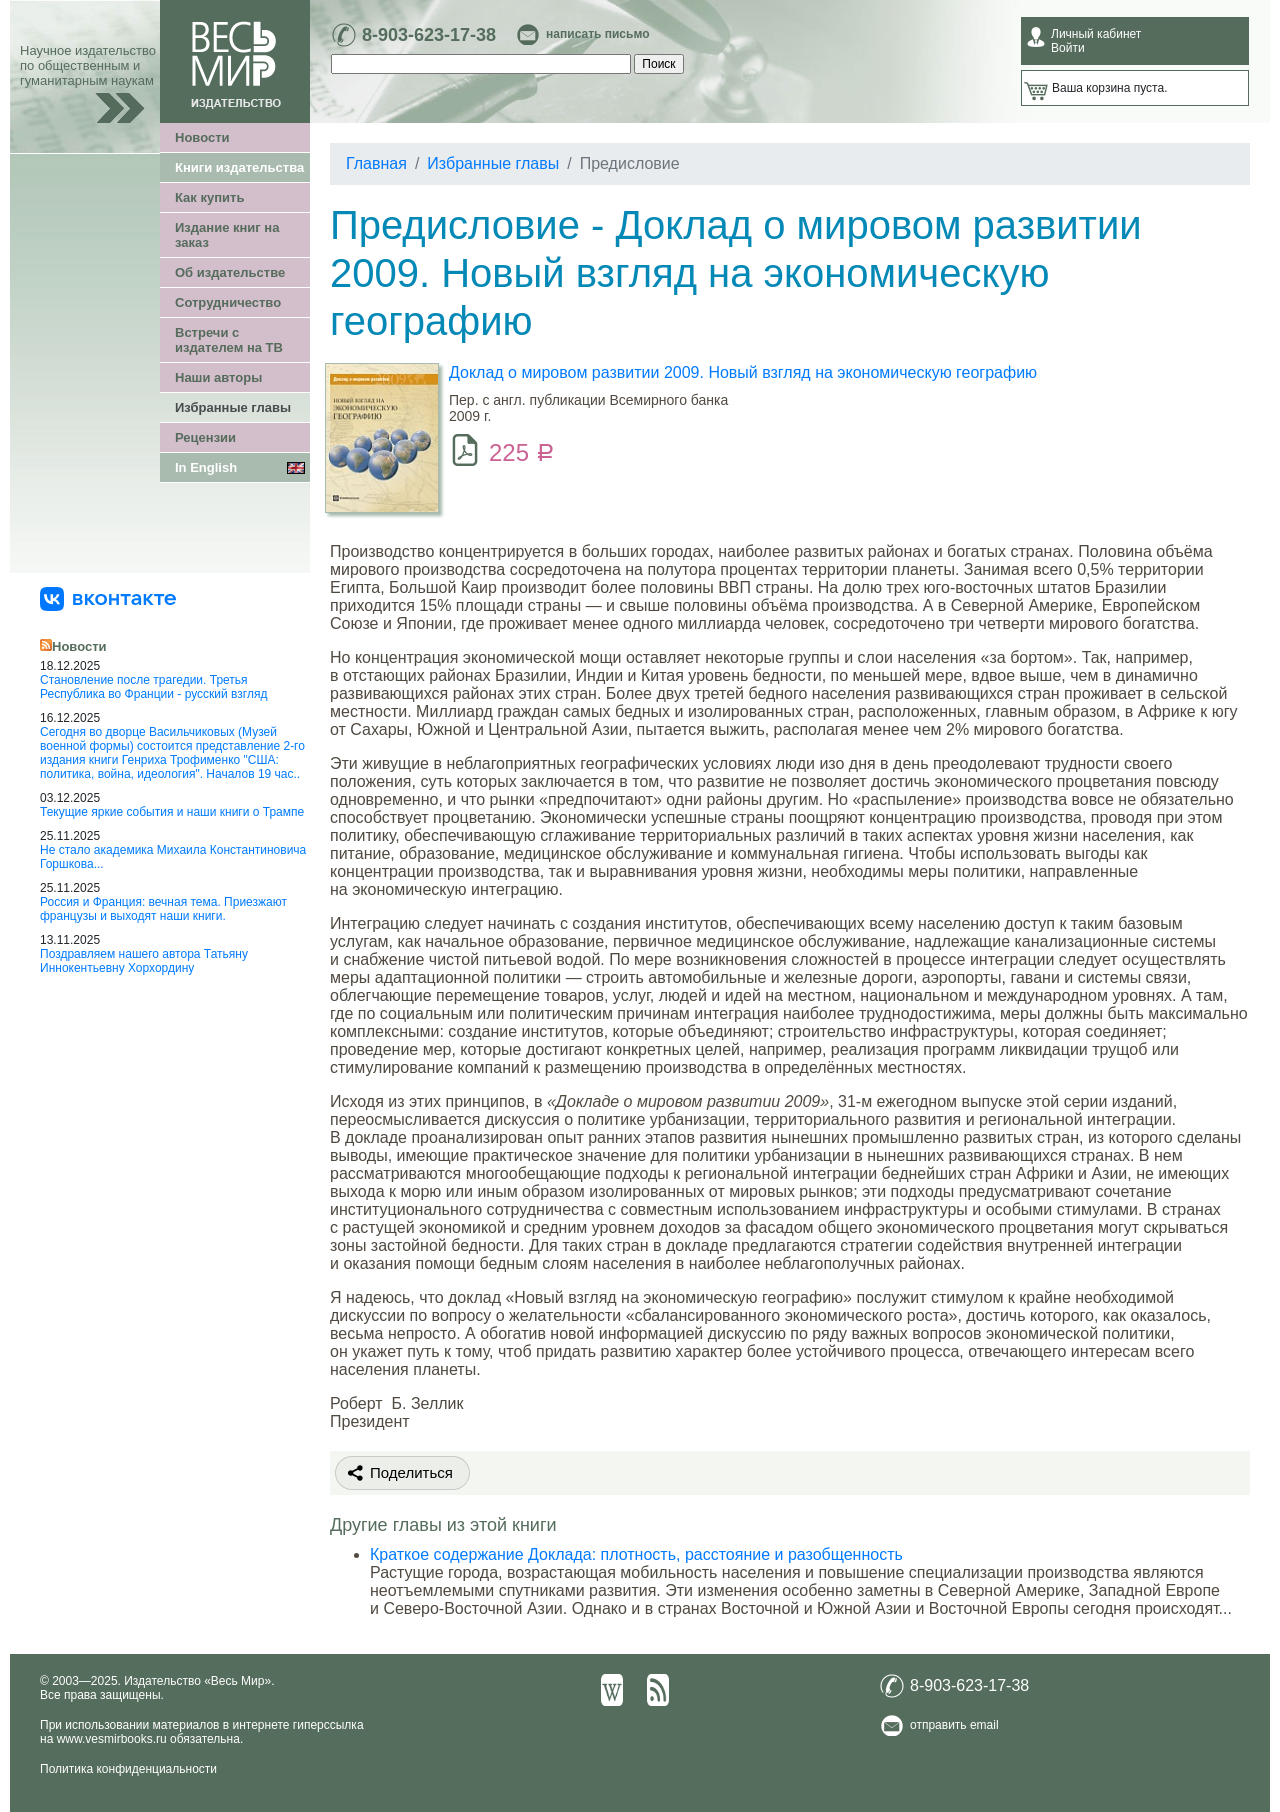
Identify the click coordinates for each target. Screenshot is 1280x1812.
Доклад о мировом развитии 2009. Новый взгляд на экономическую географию (743, 372)
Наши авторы (218, 377)
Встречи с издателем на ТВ (229, 340)
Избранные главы (233, 407)
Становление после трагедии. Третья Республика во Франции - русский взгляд (153, 687)
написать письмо (597, 34)
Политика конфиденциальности (128, 1769)
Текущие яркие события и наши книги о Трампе (172, 812)
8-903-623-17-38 (429, 35)
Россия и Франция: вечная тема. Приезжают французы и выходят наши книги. (163, 909)
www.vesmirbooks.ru (112, 1739)
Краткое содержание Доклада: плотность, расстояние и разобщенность (636, 1554)
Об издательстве (230, 272)
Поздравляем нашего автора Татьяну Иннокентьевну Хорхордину (144, 961)
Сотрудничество (228, 302)
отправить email (954, 1725)
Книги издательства (239, 167)
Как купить (209, 197)
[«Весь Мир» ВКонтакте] (108, 598)
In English (206, 467)
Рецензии (205, 437)
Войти (1068, 48)
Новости (202, 137)
